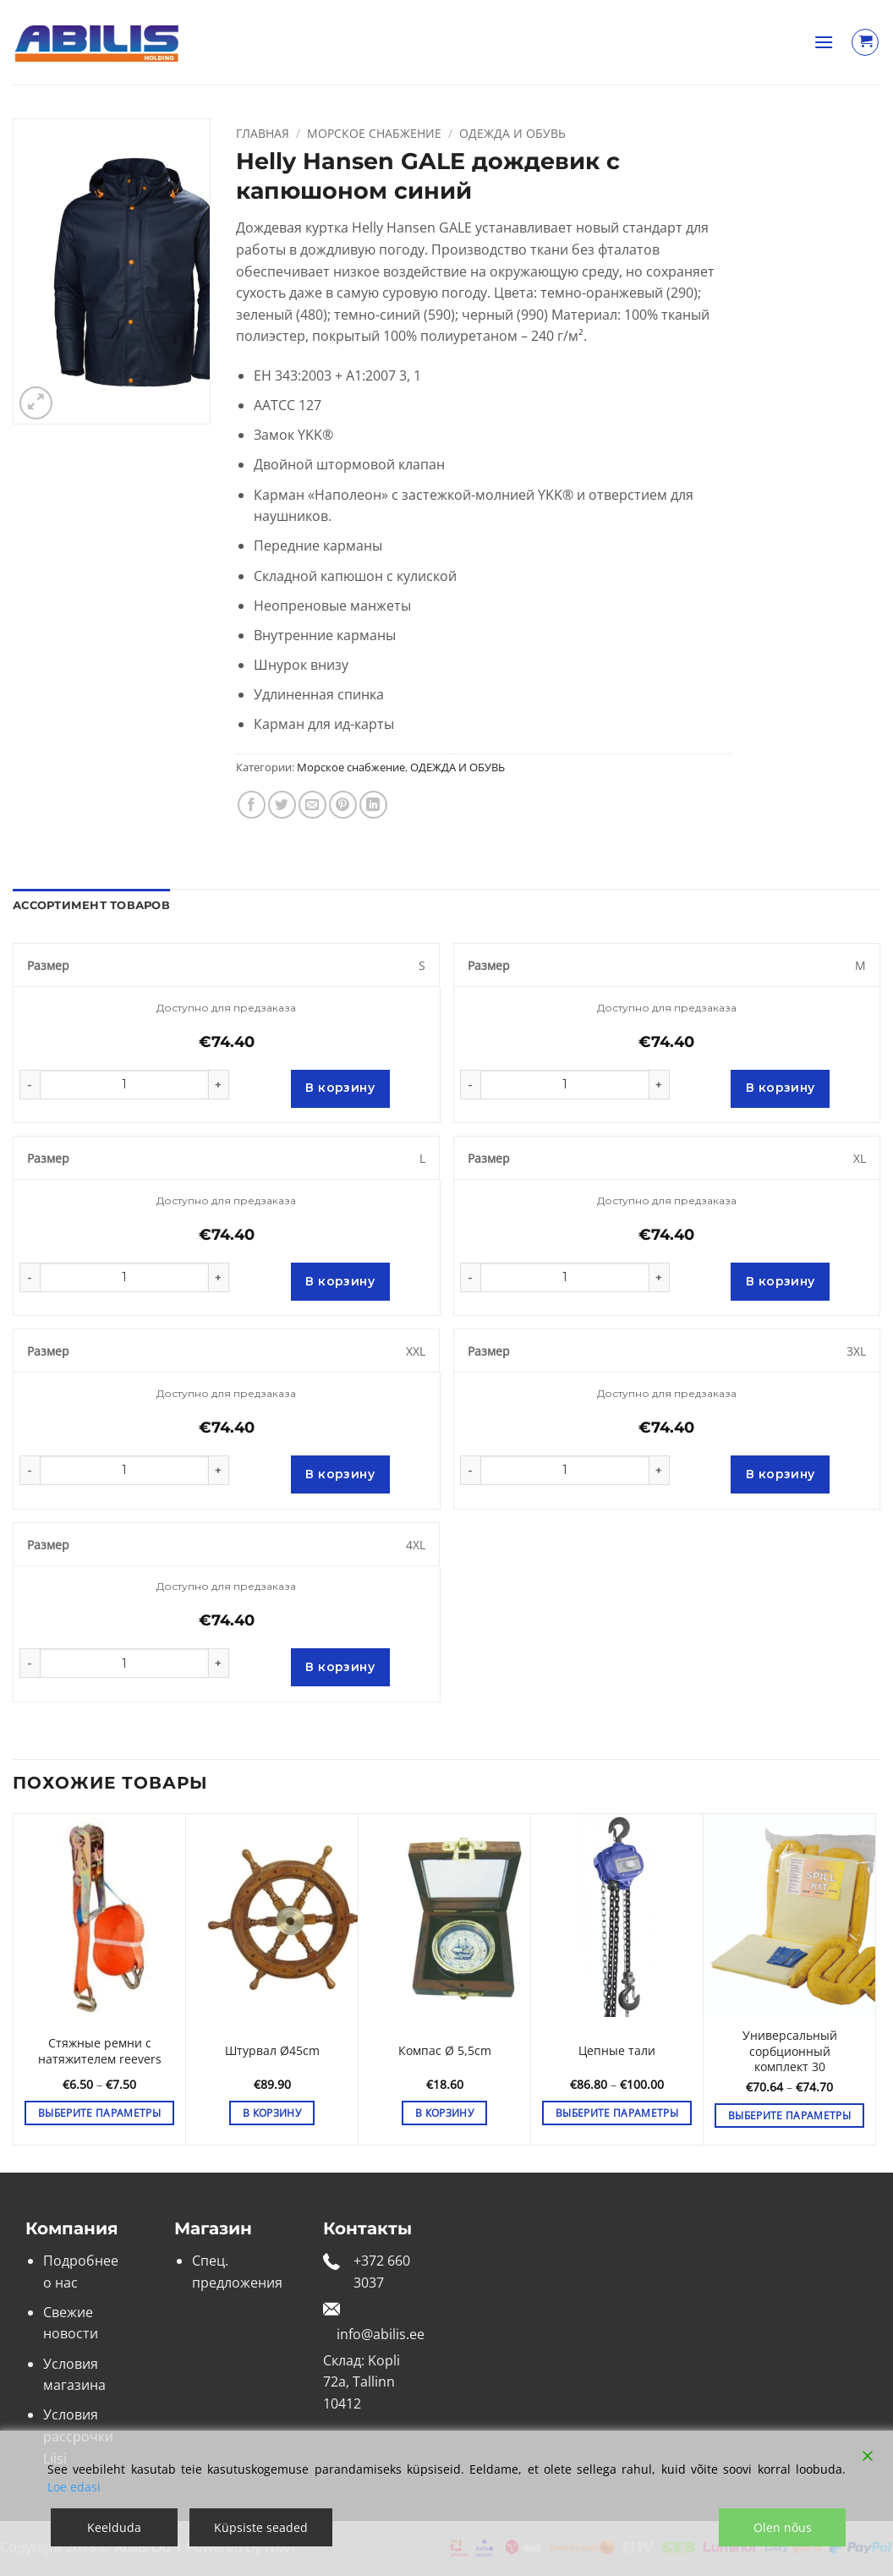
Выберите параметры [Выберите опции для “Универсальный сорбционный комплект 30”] (789, 2115)
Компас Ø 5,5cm (444, 2050)
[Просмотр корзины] (865, 42)
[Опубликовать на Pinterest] (343, 805)
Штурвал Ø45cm (272, 2050)
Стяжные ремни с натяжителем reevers (100, 2051)
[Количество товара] (124, 1084)
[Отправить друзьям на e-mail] (312, 805)
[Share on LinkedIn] (373, 805)
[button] (824, 42)
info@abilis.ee (381, 2334)
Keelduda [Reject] (114, 2527)
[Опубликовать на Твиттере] (282, 805)
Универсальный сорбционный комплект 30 (789, 2051)
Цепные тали (616, 2050)
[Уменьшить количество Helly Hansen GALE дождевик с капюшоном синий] (29, 1084)
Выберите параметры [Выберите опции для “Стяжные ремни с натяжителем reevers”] (99, 2113)
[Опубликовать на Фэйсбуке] (252, 805)
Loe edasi (74, 2487)
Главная (262, 133)
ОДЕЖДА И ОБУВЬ (512, 133)
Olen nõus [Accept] (782, 2527)
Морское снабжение (374, 133)
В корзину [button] (272, 2113)
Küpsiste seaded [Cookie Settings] (261, 2527)
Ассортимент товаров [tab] (91, 905)
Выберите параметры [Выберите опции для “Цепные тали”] (617, 2113)
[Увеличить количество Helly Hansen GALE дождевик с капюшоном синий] (219, 1084)
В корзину (340, 1087)
